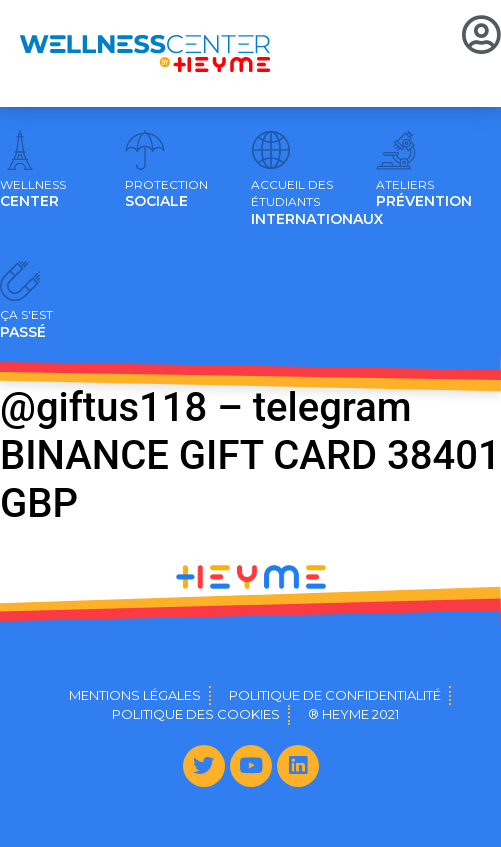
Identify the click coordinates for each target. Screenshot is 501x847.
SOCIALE (166, 194)
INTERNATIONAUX (317, 203)
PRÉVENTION (424, 194)
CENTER (33, 194)
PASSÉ (26, 324)
